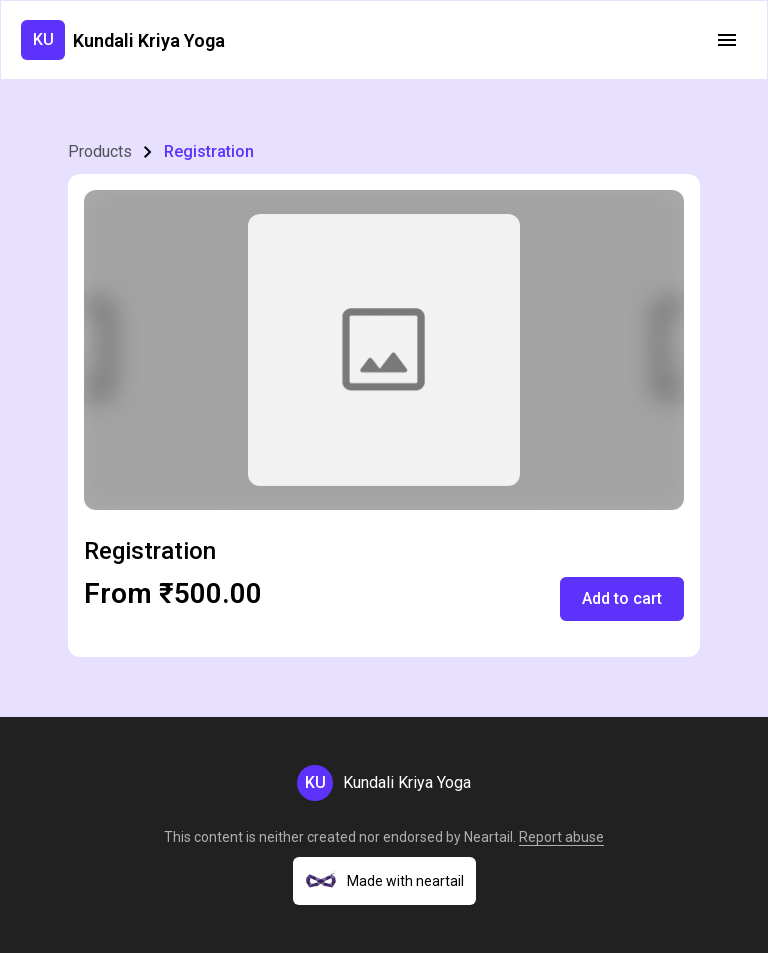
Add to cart (622, 598)
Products (100, 151)
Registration (209, 151)
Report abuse (561, 837)
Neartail (488, 837)
